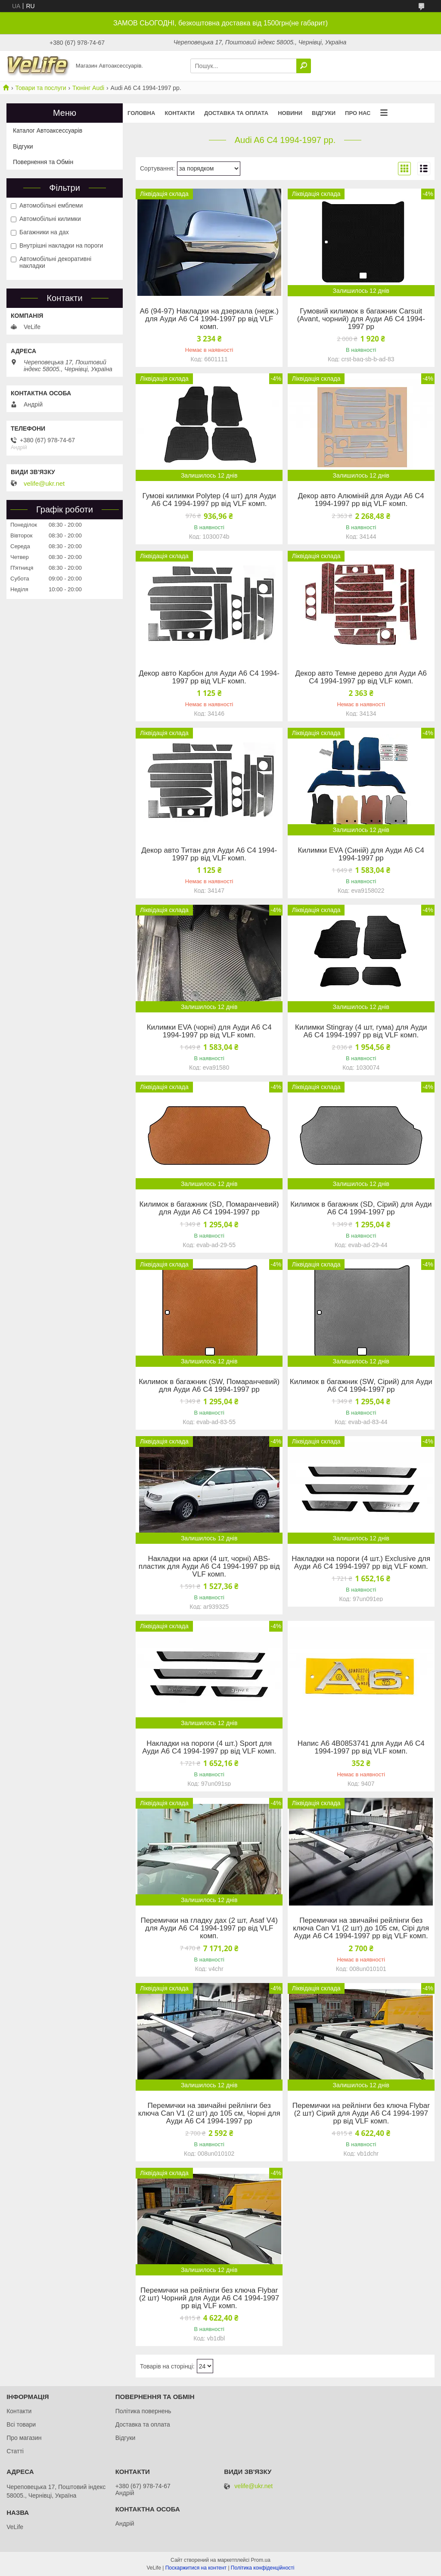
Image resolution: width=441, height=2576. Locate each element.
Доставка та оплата (236, 113)
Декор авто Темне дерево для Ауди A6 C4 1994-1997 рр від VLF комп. (361, 677)
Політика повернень (143, 2411)
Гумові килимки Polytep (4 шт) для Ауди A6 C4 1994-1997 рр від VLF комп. (209, 500)
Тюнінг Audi (88, 87)
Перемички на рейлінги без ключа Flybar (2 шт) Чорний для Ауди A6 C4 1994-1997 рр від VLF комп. (209, 2298)
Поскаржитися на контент (196, 2568)
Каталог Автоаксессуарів (47, 130)
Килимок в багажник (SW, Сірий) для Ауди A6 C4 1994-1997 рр (361, 1386)
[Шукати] (303, 66)
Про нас (357, 113)
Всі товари (21, 2424)
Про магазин (23, 2437)
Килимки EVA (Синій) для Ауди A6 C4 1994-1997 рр (361, 854)
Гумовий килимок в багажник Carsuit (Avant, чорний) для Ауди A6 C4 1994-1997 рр (361, 319)
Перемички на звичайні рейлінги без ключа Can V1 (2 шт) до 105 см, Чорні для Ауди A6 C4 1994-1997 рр (209, 2113)
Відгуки (323, 113)
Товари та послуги (40, 87)
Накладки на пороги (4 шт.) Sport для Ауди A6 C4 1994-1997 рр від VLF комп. (209, 1747)
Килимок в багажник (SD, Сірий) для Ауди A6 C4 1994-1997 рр (361, 1208)
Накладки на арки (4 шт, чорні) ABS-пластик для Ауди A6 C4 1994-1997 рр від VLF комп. (209, 1566)
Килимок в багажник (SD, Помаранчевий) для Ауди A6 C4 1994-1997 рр (209, 1208)
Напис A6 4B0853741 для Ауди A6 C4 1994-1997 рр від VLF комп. (361, 1747)
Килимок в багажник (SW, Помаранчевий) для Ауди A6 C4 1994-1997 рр (209, 1386)
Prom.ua (260, 2560)
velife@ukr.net (44, 483)
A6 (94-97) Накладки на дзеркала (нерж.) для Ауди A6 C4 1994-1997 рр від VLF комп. (209, 319)
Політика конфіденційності (263, 2568)
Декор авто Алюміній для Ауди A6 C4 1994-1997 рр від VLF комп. (361, 500)
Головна (141, 113)
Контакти (180, 113)
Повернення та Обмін (43, 161)
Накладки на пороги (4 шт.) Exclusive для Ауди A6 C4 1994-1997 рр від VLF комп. (361, 1562)
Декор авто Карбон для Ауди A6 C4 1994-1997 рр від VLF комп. (209, 677)
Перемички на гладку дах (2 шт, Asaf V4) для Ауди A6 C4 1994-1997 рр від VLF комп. (208, 1928)
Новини (290, 113)
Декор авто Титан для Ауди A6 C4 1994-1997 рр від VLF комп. (209, 854)
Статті (15, 2451)
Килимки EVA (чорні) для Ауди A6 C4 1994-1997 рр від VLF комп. (209, 1031)
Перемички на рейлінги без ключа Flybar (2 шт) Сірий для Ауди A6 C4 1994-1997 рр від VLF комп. (361, 2113)
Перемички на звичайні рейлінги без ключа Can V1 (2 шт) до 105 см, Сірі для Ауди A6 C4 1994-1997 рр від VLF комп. (361, 1928)
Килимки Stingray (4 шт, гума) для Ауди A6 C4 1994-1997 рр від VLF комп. (361, 1031)
